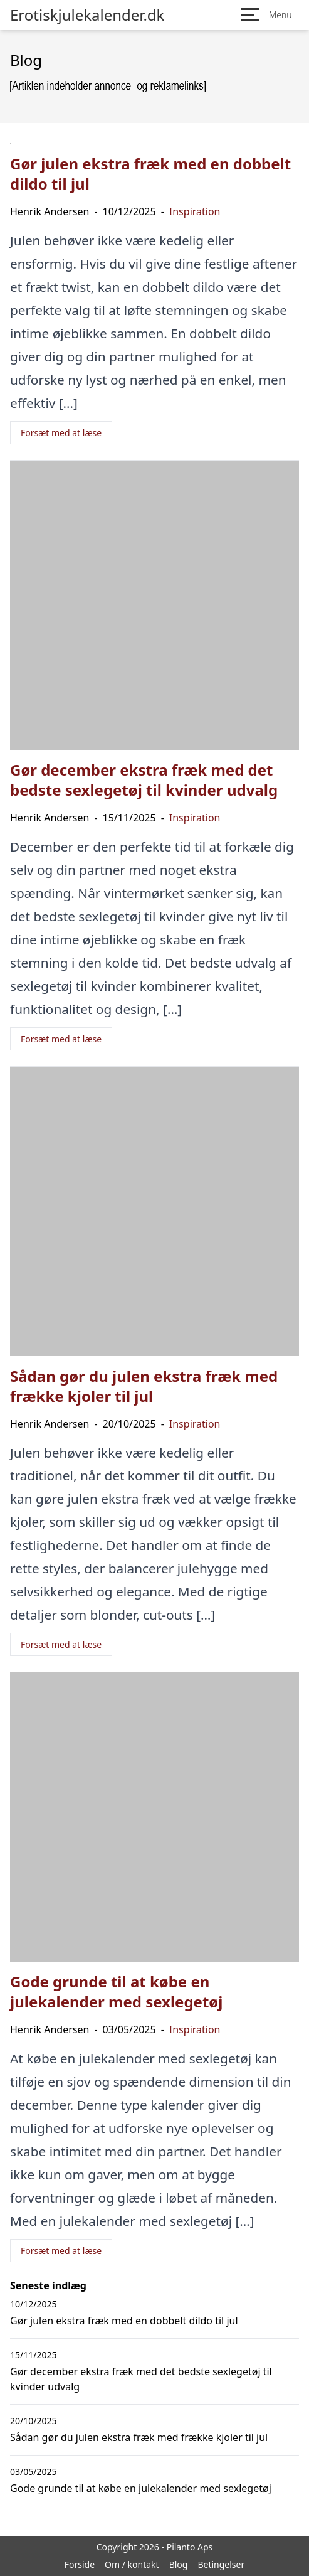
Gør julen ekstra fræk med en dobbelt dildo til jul (124, 2320)
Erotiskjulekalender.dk (87, 15)
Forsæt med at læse (61, 433)
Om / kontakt (132, 2564)
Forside (80, 2564)
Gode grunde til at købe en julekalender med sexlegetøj (140, 2488)
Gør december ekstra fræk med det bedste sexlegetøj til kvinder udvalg (141, 2379)
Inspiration (195, 211)
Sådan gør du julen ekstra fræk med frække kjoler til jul (139, 2437)
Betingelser (220, 2564)
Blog (178, 2564)
